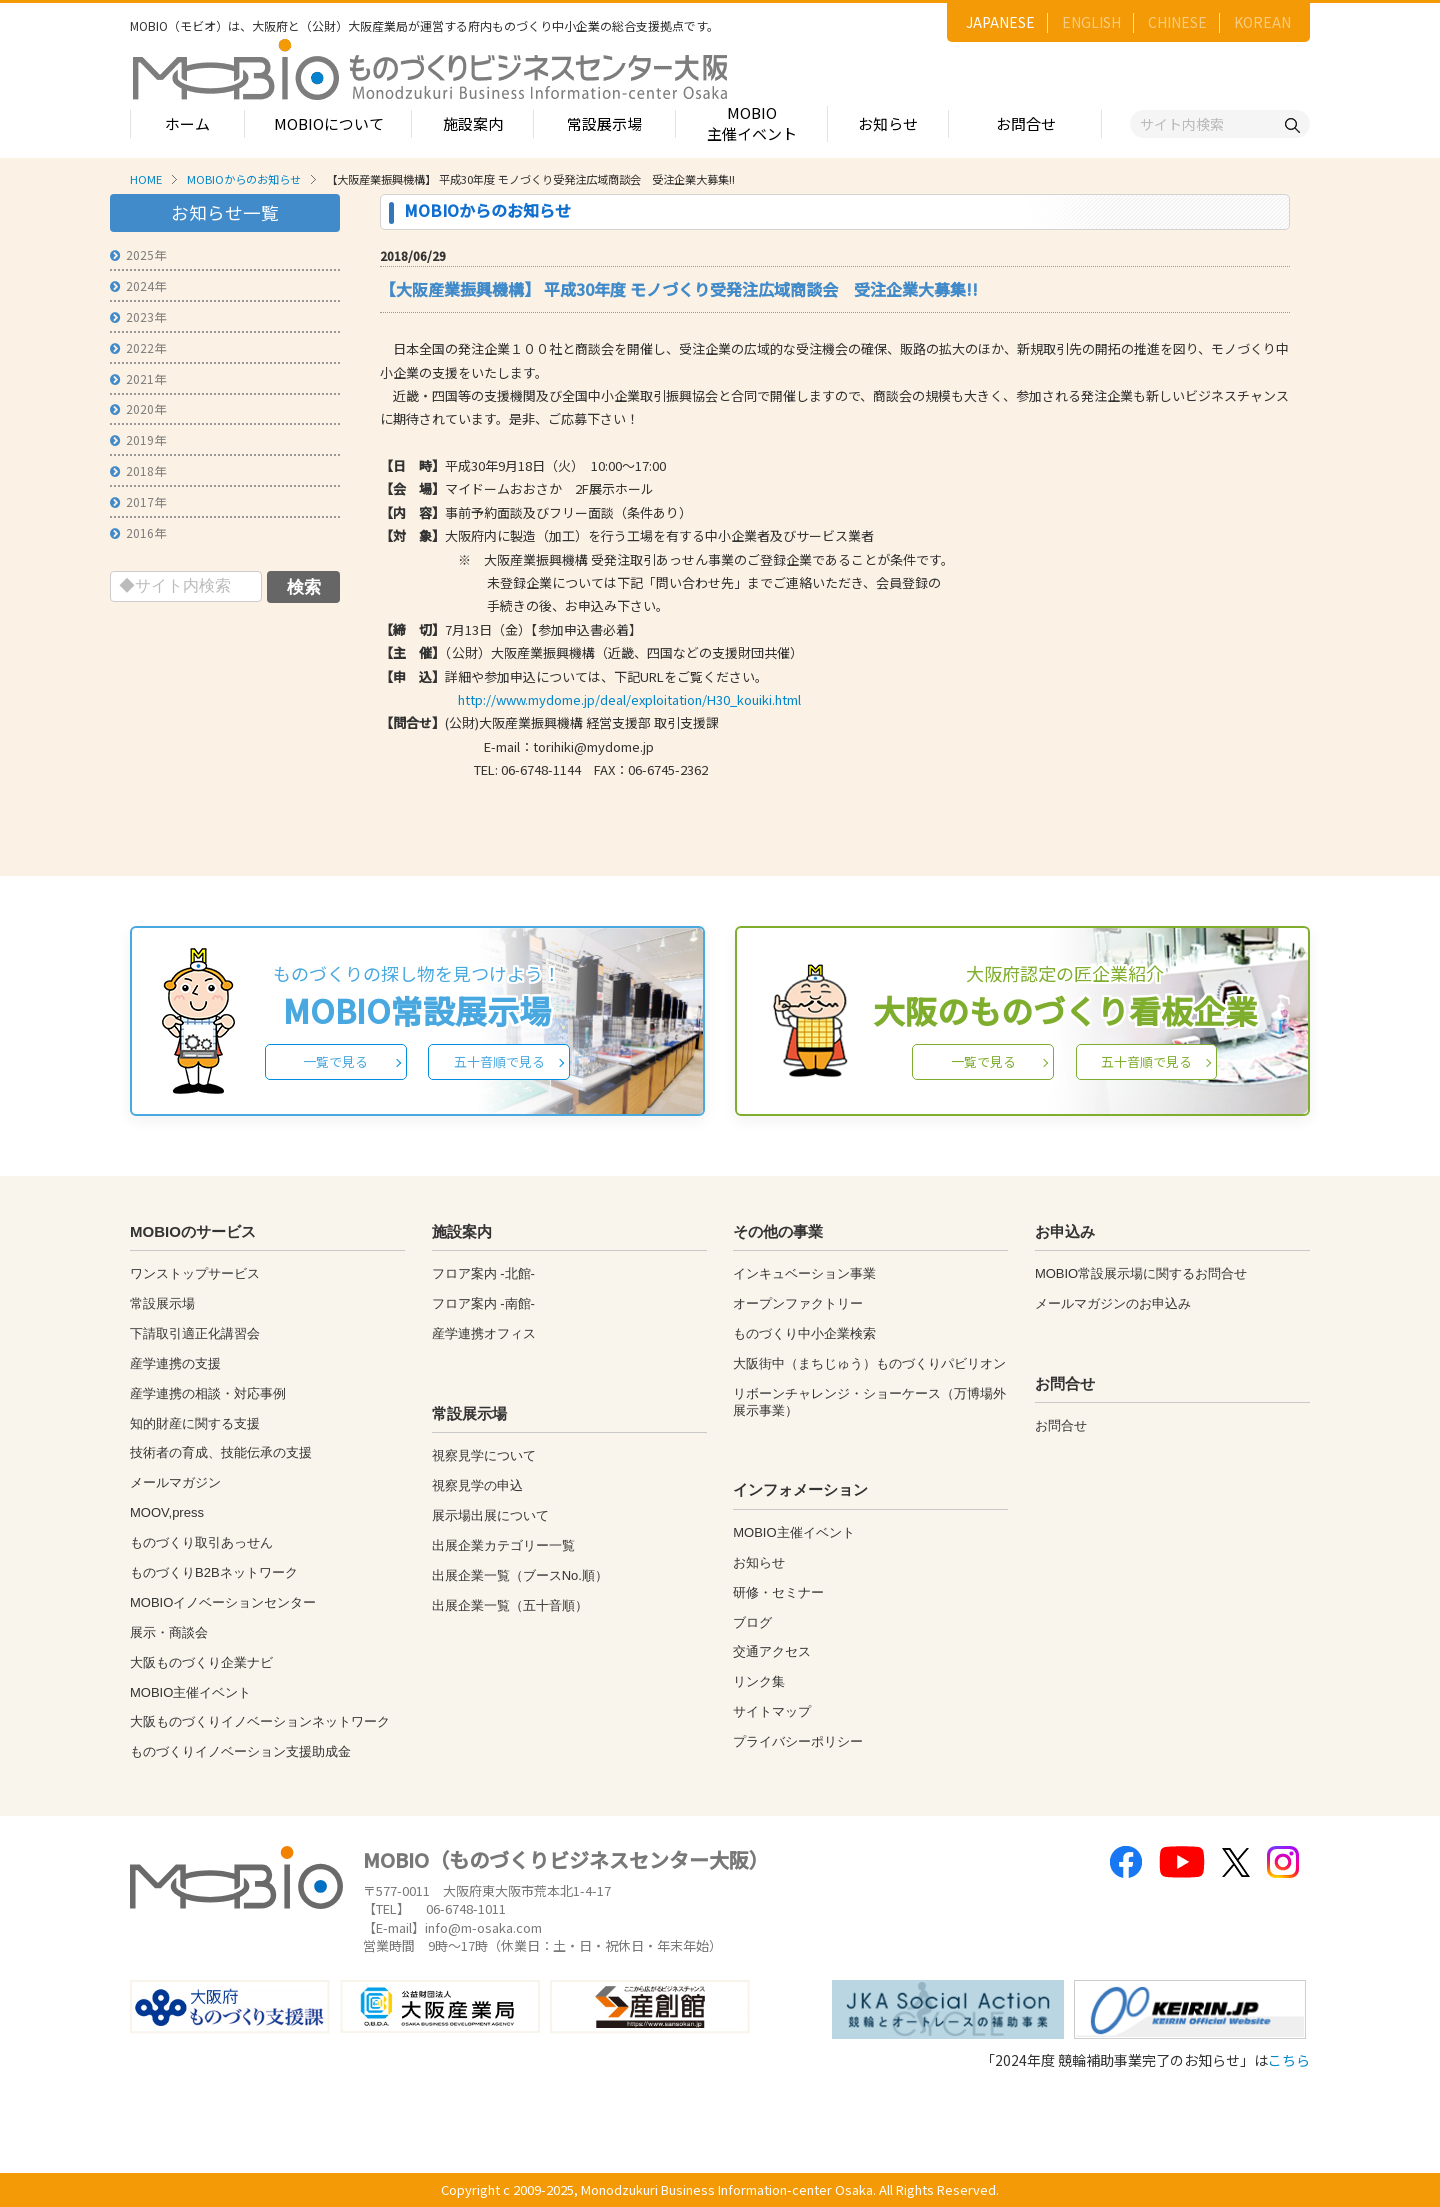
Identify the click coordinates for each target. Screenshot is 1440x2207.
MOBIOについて (329, 123)
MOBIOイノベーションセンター (223, 1602)
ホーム (187, 123)
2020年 (138, 408)
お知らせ (888, 123)
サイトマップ (772, 1711)
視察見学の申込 (477, 1485)
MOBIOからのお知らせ (244, 179)
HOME (146, 179)
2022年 (138, 347)
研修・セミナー (778, 1592)
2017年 (138, 501)
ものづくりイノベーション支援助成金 (240, 1751)
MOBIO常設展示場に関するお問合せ (1141, 1273)
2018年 (138, 470)
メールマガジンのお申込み (1113, 1303)
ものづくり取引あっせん (201, 1542)
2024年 (138, 285)
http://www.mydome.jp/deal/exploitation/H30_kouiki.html (629, 699)
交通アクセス (772, 1651)
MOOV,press (167, 1512)
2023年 (138, 316)
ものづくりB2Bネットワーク (214, 1572)
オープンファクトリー (798, 1303)
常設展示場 (604, 123)
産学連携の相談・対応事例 (208, 1393)
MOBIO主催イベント (752, 123)
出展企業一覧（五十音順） (510, 1605)
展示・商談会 (169, 1632)
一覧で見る (335, 1061)
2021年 (138, 378)
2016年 (138, 532)
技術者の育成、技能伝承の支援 (221, 1452)
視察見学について (484, 1455)
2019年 (138, 439)
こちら (1289, 2060)
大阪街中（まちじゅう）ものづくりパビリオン (869, 1363)
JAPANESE (1000, 22)
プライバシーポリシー (798, 1741)
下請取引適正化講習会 (195, 1333)
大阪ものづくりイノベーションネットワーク (260, 1721)
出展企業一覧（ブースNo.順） (520, 1575)
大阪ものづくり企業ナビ (201, 1662)
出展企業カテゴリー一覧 (503, 1545)
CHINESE (1177, 22)
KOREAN (1262, 22)
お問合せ (1026, 123)
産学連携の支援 (175, 1363)
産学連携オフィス (484, 1333)
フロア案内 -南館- (483, 1303)
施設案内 (473, 123)
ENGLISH (1091, 22)
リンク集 (759, 1681)
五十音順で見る (499, 1061)
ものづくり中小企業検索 (804, 1333)
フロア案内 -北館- (483, 1273)
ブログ (752, 1622)
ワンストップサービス (195, 1273)
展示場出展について (490, 1515)
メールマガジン (175, 1482)
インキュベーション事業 (804, 1273)
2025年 (138, 254)
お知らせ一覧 (225, 212)
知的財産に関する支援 (195, 1423)
